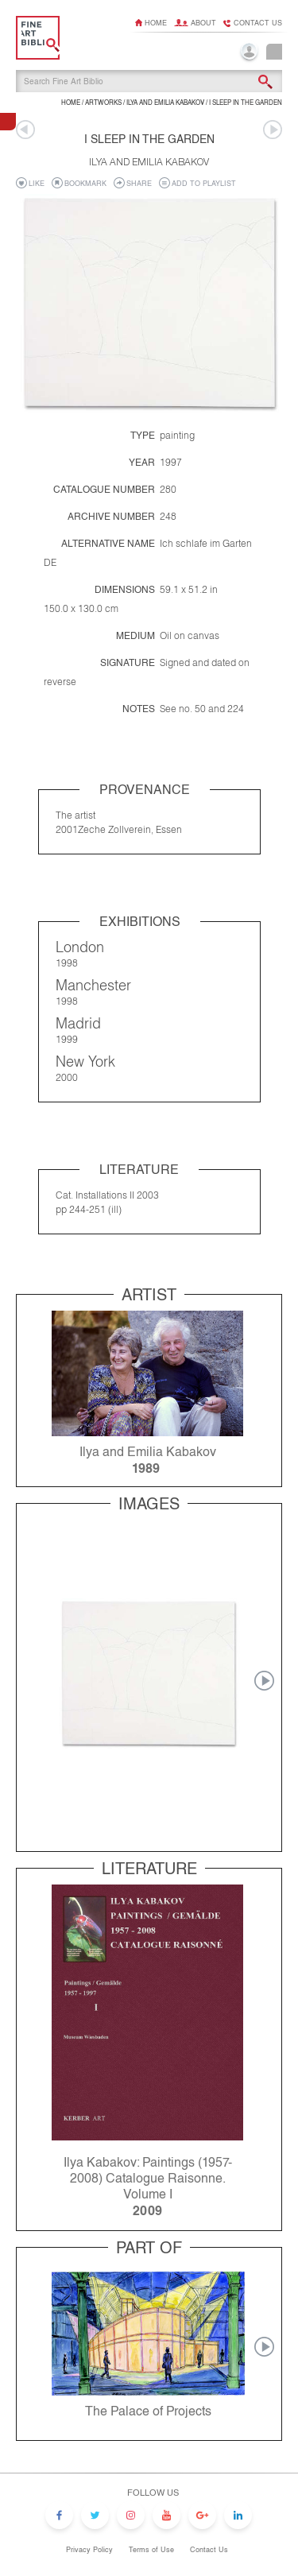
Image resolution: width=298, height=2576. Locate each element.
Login (249, 53)
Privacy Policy (89, 2550)
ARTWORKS (103, 103)
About (203, 23)
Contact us (258, 23)
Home (156, 23)
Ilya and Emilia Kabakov (165, 103)
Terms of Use (151, 2550)
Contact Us (209, 2550)
